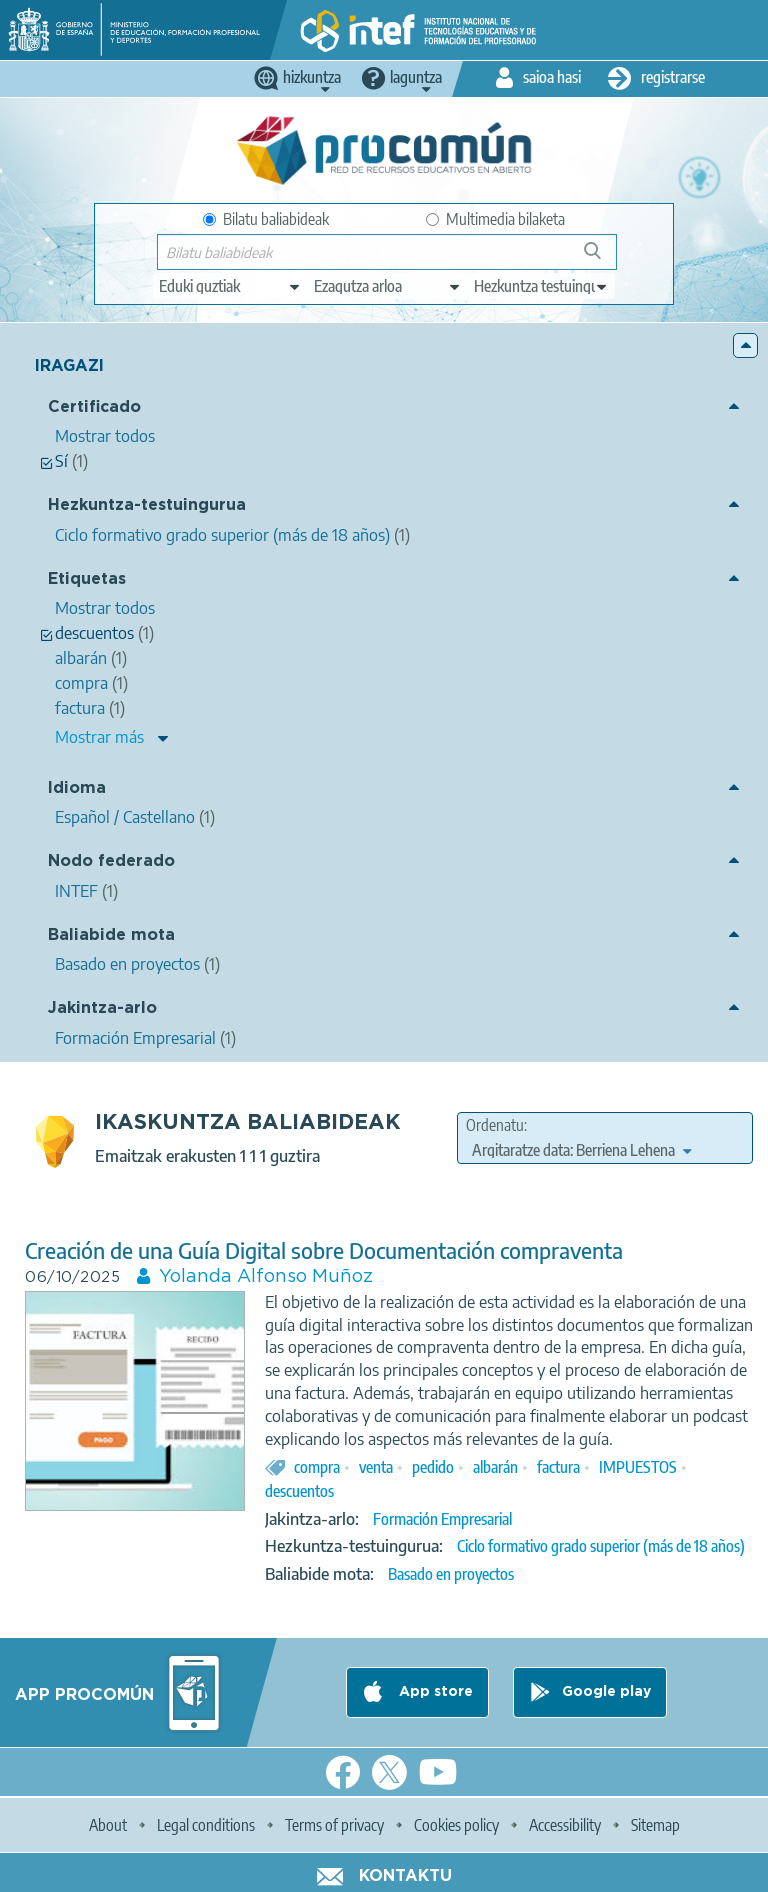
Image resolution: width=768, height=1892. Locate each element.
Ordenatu (495, 1125)
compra (317, 1467)
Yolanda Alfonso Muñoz (266, 1277)
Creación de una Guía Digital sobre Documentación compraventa (324, 1250)
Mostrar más (99, 737)
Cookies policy (456, 1825)
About (108, 1825)
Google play (606, 1692)
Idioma (77, 788)
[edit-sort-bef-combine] (581, 1150)
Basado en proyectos (451, 1574)
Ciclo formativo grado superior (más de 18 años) (601, 1546)
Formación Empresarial (442, 1519)
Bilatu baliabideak (266, 219)
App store (434, 1692)
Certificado (94, 407)
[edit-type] (230, 286)
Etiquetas (87, 579)
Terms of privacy (334, 1825)
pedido (433, 1467)
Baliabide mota (111, 935)
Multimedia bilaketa (495, 219)
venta (376, 1467)
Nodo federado (111, 861)
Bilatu (601, 258)
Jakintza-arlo (102, 1008)
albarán (495, 1467)
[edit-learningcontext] (541, 286)
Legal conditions (206, 1825)
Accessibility (565, 1825)
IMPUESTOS (638, 1467)
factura (558, 1467)
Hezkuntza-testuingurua (147, 505)
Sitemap (655, 1825)
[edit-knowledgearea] (388, 286)
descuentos (299, 1491)
